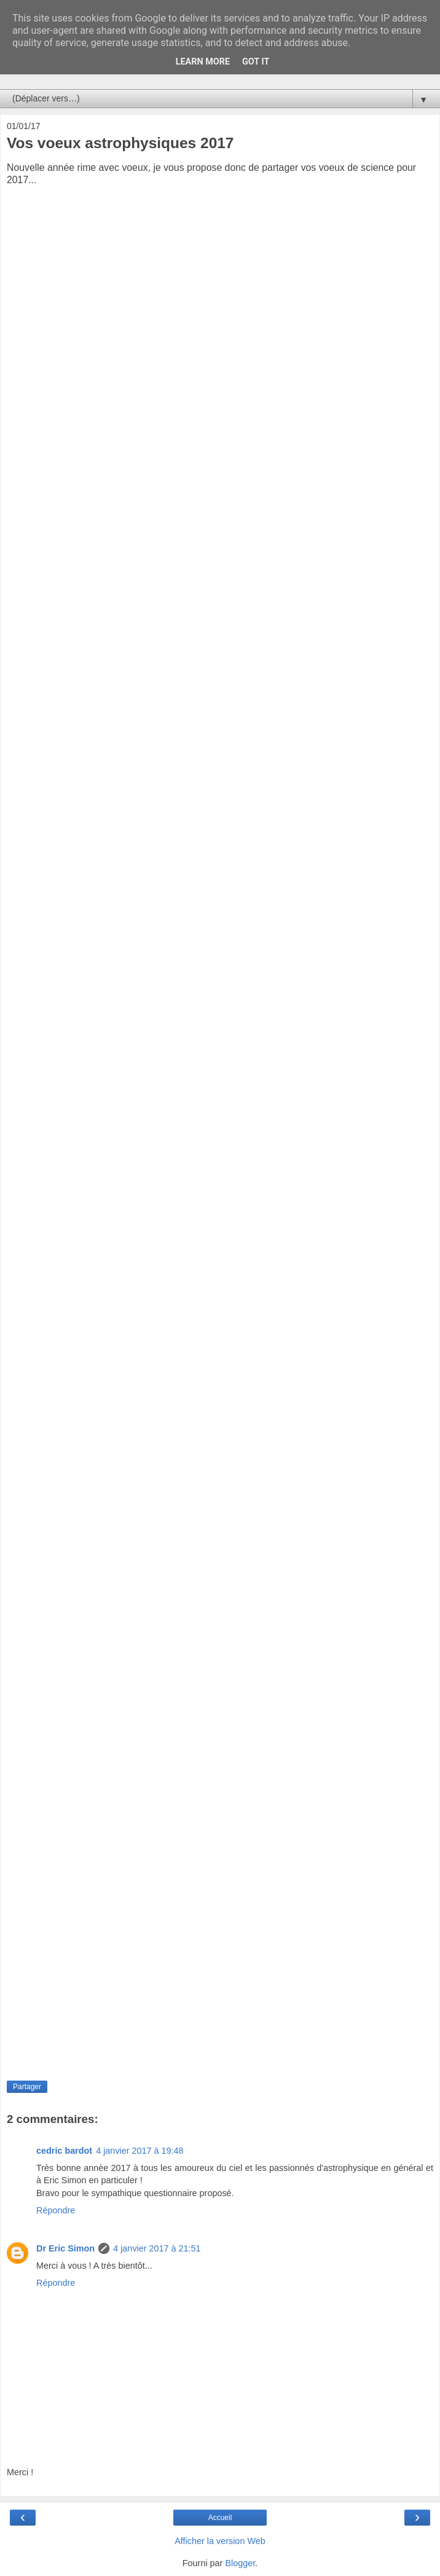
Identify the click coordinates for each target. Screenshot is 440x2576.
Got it (255, 62)
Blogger (240, 2563)
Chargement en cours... (216, 1122)
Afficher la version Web (220, 2541)
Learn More (203, 62)
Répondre (55, 2210)
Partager (27, 2086)
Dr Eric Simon (65, 2248)
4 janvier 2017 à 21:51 (156, 2248)
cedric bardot (64, 2151)
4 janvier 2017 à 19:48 (139, 2151)
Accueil (220, 2517)
